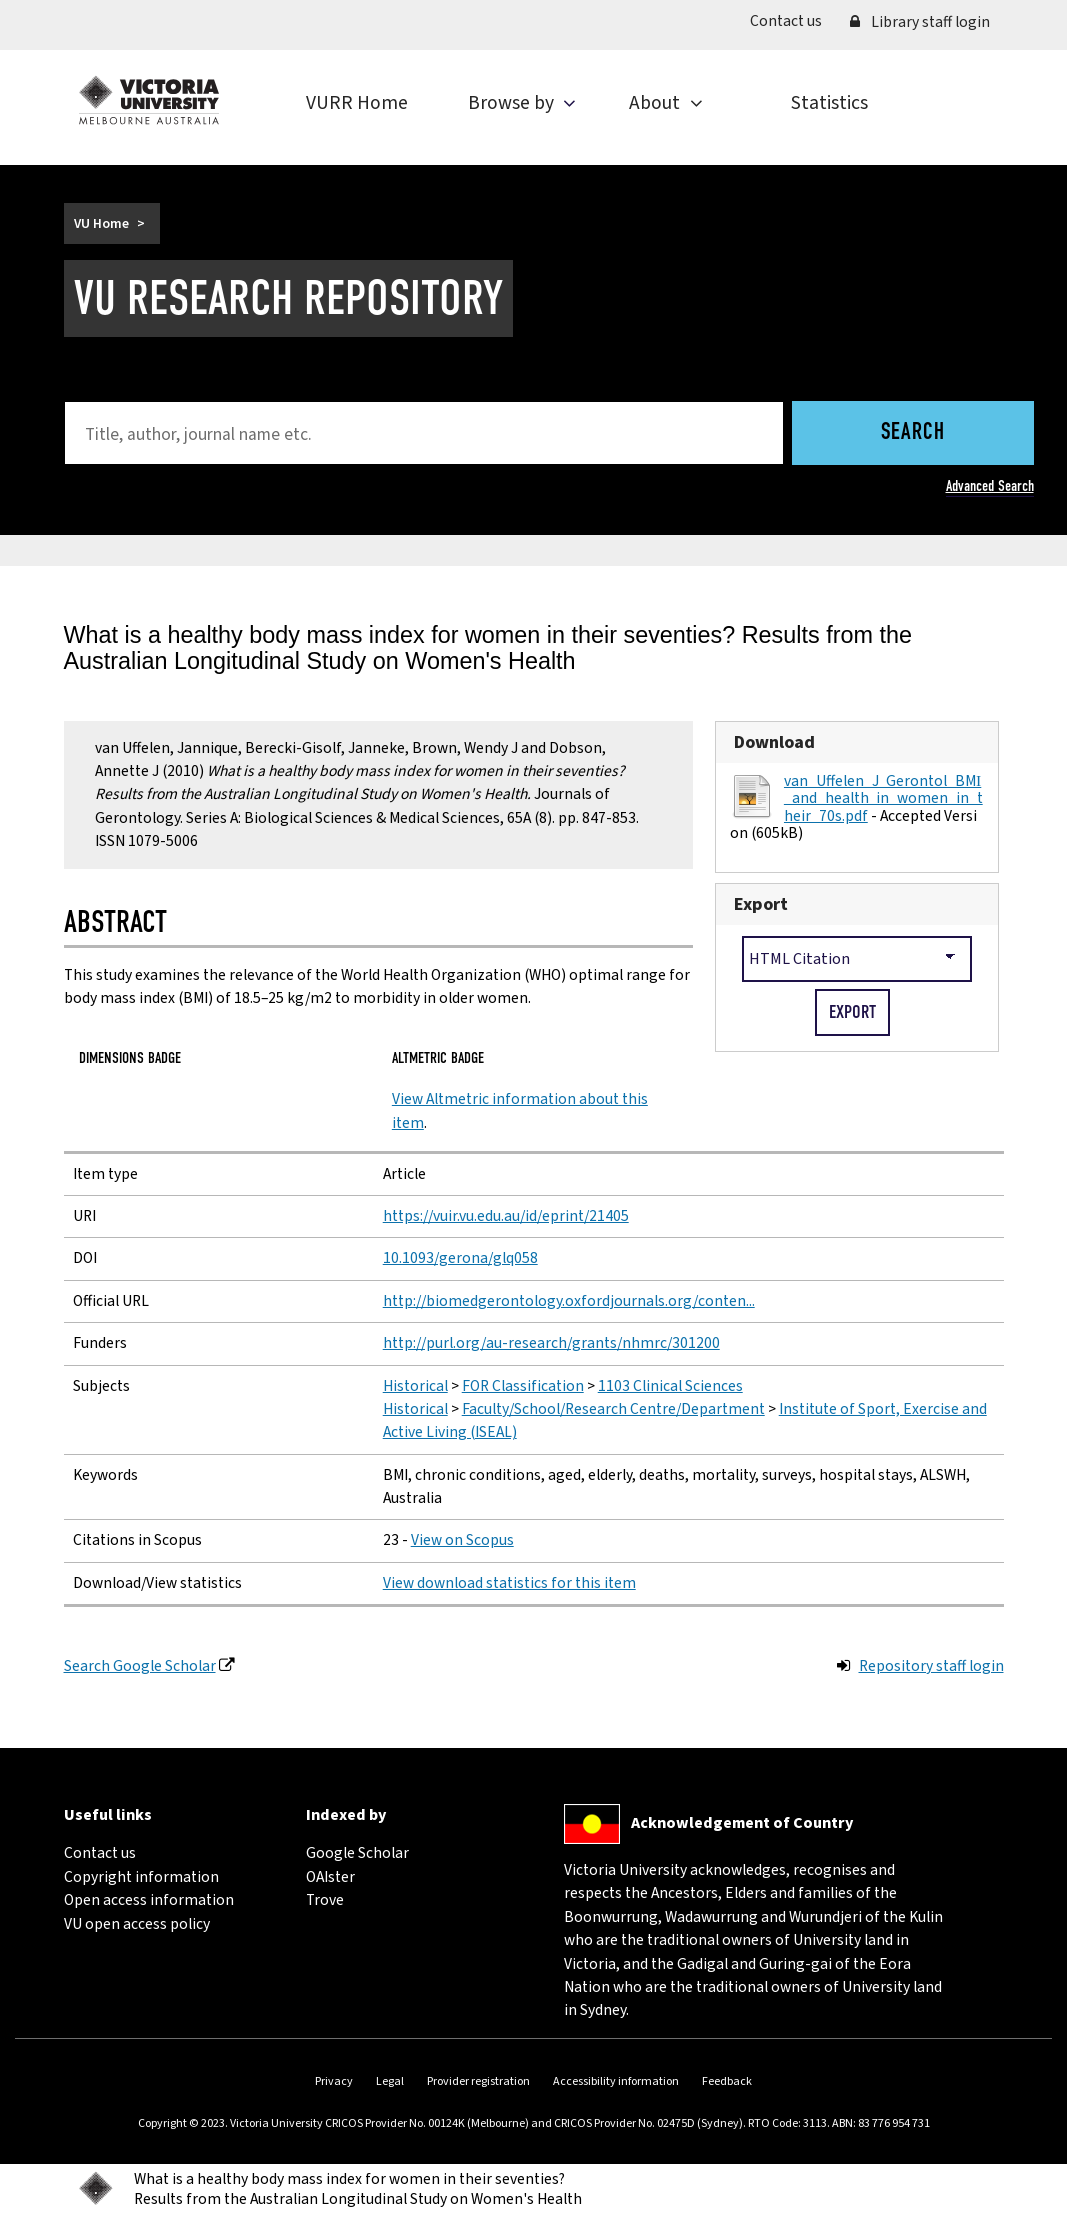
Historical (415, 1386)
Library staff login (920, 22)
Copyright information (141, 1877)
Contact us (793, 20)
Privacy (334, 2081)
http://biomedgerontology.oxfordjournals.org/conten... (569, 1301)
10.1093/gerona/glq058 (460, 1258)
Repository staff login (931, 1666)
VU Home (101, 223)
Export (761, 904)
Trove (325, 1900)
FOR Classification (523, 1386)
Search (913, 433)
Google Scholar (357, 1853)
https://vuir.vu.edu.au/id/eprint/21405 (506, 1216)
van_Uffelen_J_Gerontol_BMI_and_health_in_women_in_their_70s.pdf (883, 798)
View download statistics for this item (509, 1583)
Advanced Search (990, 485)
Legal (390, 2081)
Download (774, 742)
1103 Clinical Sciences (670, 1386)
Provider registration (478, 2081)
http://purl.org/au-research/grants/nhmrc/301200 (551, 1343)
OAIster (330, 1877)
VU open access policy (137, 1924)
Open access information (149, 1900)
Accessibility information (616, 2081)
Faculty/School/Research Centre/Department (613, 1409)
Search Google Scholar (140, 1666)
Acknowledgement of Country (742, 1822)
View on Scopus (462, 1540)
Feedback (727, 2081)
